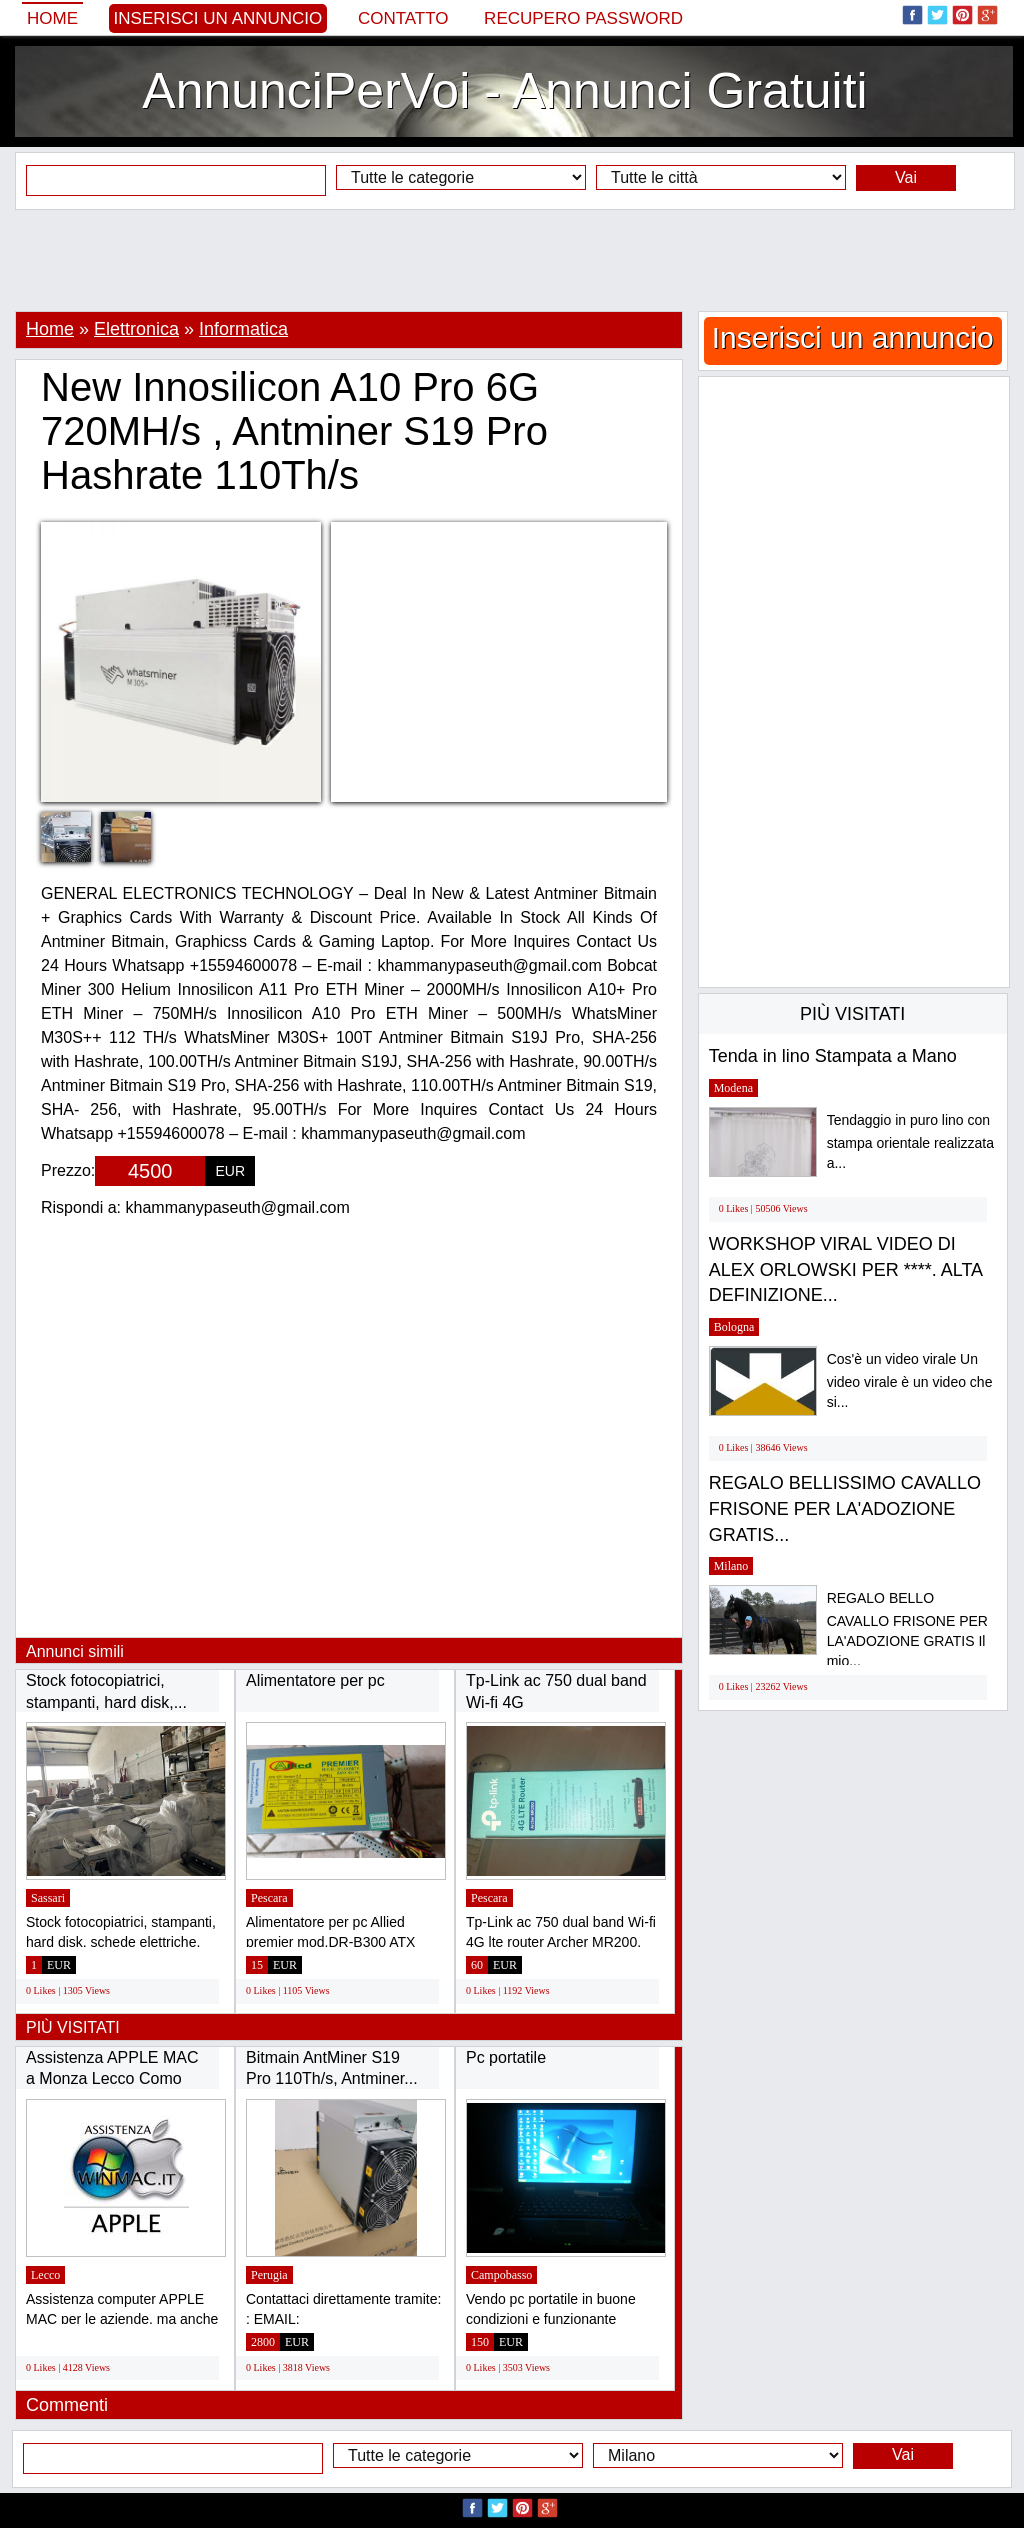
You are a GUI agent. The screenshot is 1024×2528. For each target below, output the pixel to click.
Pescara (269, 1898)
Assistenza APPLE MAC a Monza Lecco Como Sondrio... (112, 2079)
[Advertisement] (512, 260)
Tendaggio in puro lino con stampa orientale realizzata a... (910, 1141)
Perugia (269, 2275)
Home (52, 18)
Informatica (243, 329)
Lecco (45, 2275)
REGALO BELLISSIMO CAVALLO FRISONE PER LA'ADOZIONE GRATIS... (845, 1508)
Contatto (403, 18)
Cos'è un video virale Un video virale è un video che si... (910, 1380)
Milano (731, 1566)
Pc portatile (506, 2057)
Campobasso (501, 2275)
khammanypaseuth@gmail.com (238, 1207)
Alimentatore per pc (315, 1680)
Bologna (734, 1327)
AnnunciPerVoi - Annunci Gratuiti (504, 91)
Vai (906, 177)
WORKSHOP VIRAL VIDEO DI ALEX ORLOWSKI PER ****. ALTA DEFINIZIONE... (845, 1269)
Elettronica (136, 329)
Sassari (48, 1898)
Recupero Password (583, 18)
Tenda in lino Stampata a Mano (833, 1056)
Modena (733, 1088)
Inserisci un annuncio (218, 18)
